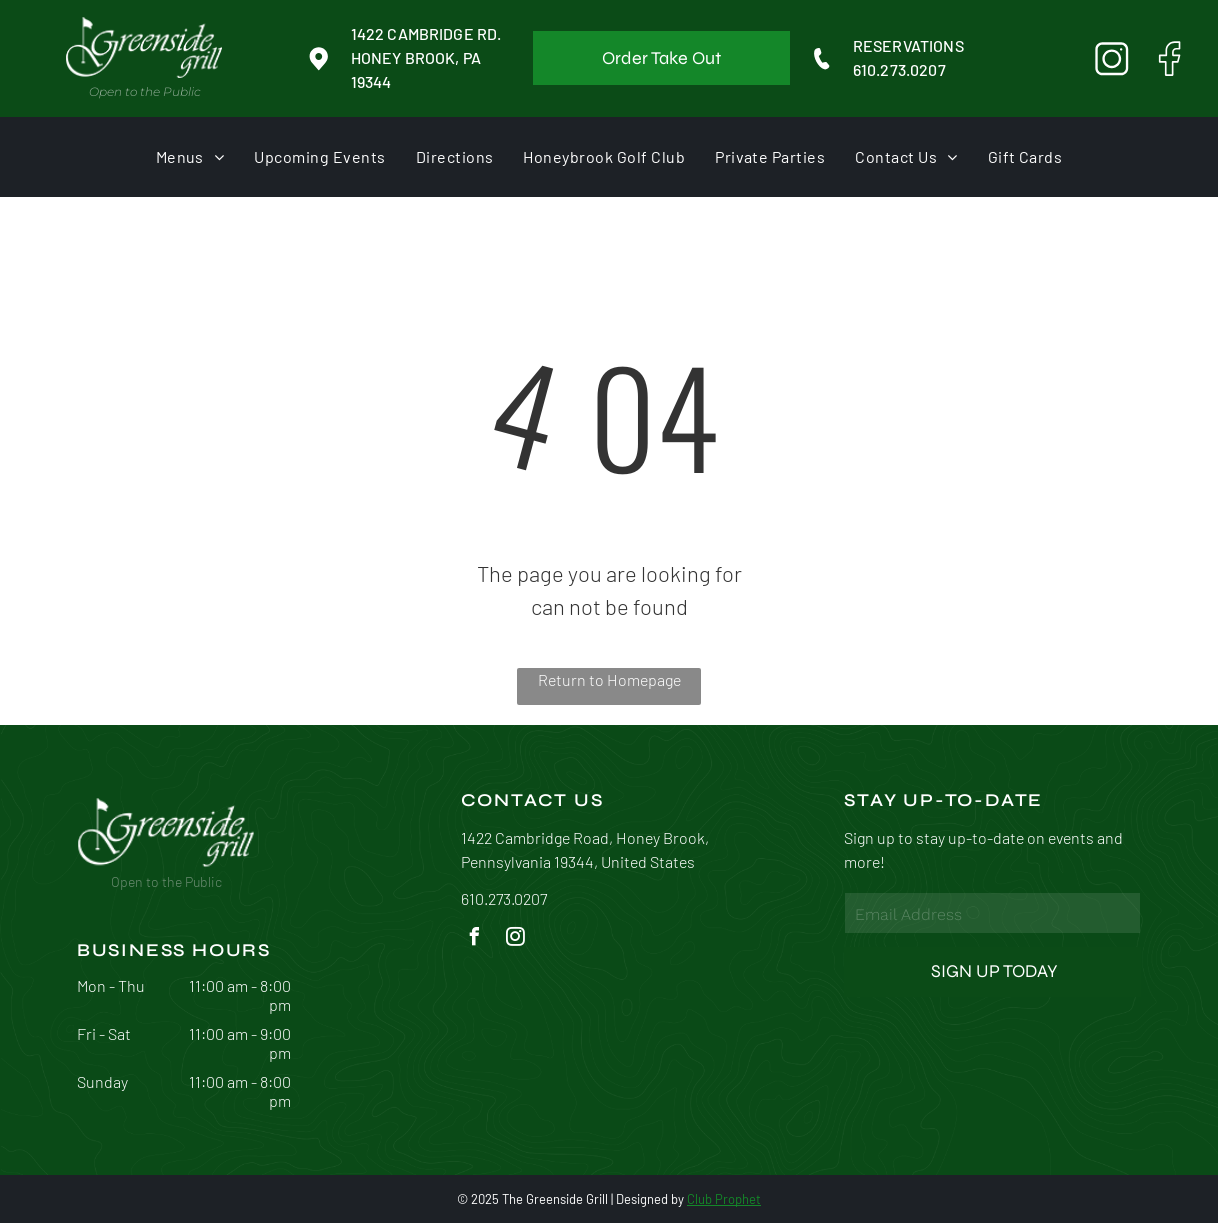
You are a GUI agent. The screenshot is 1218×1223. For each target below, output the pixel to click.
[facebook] (475, 939)
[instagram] (516, 939)
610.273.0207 (899, 69)
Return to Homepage (609, 679)
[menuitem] (190, 156)
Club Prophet (724, 1199)
